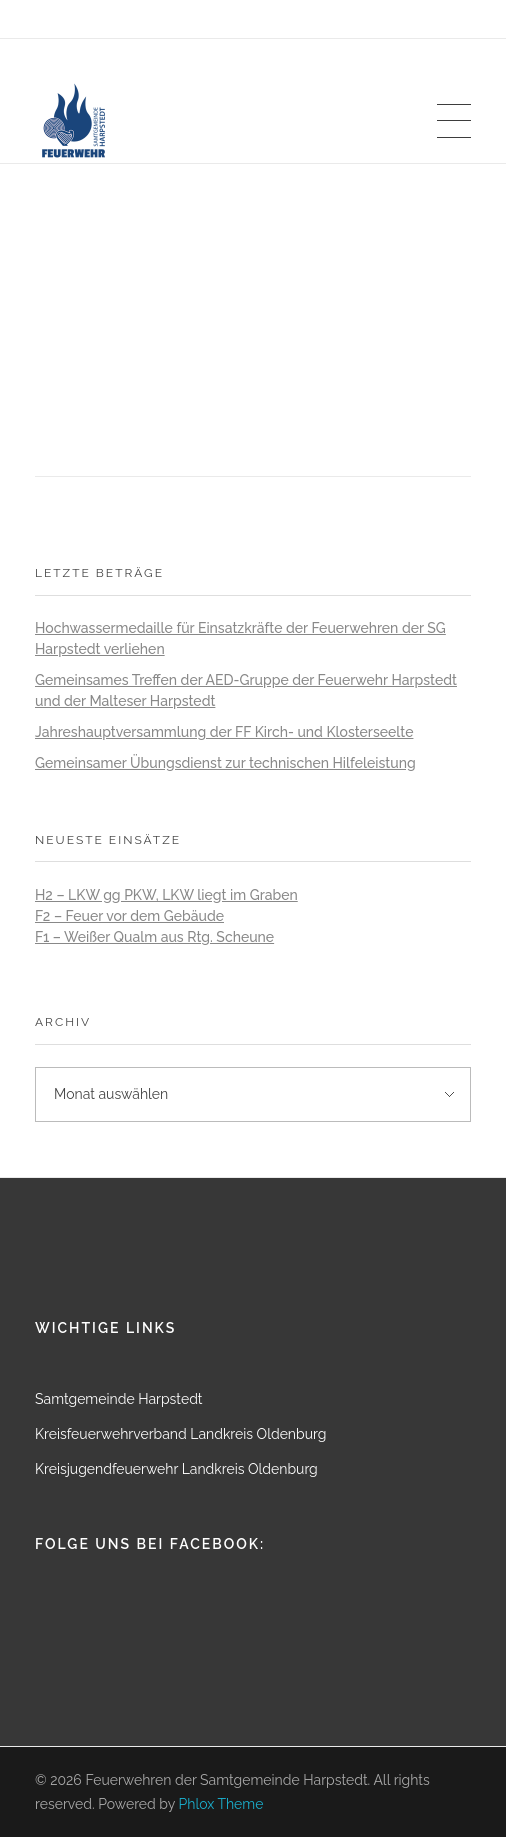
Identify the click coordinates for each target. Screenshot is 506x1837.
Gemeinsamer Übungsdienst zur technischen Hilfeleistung (225, 763)
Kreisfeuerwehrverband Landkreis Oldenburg (180, 1434)
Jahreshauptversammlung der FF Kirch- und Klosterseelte (224, 732)
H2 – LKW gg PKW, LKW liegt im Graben (166, 895)
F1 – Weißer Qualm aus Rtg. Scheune (154, 937)
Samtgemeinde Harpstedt (119, 1399)
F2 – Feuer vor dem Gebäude (129, 916)
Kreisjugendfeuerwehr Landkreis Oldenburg (176, 1469)
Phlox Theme (221, 1804)
